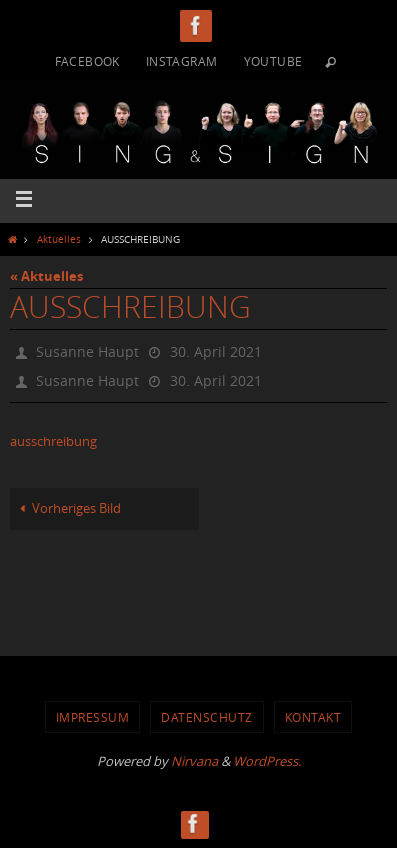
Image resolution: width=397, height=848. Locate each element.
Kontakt (313, 717)
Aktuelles (59, 239)
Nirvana (194, 761)
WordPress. (267, 761)
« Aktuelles (46, 276)
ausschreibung (53, 441)
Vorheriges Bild (67, 508)
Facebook (87, 61)
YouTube (273, 61)
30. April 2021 (216, 351)
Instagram (182, 61)
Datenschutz (207, 717)
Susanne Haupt (87, 351)
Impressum (93, 717)
